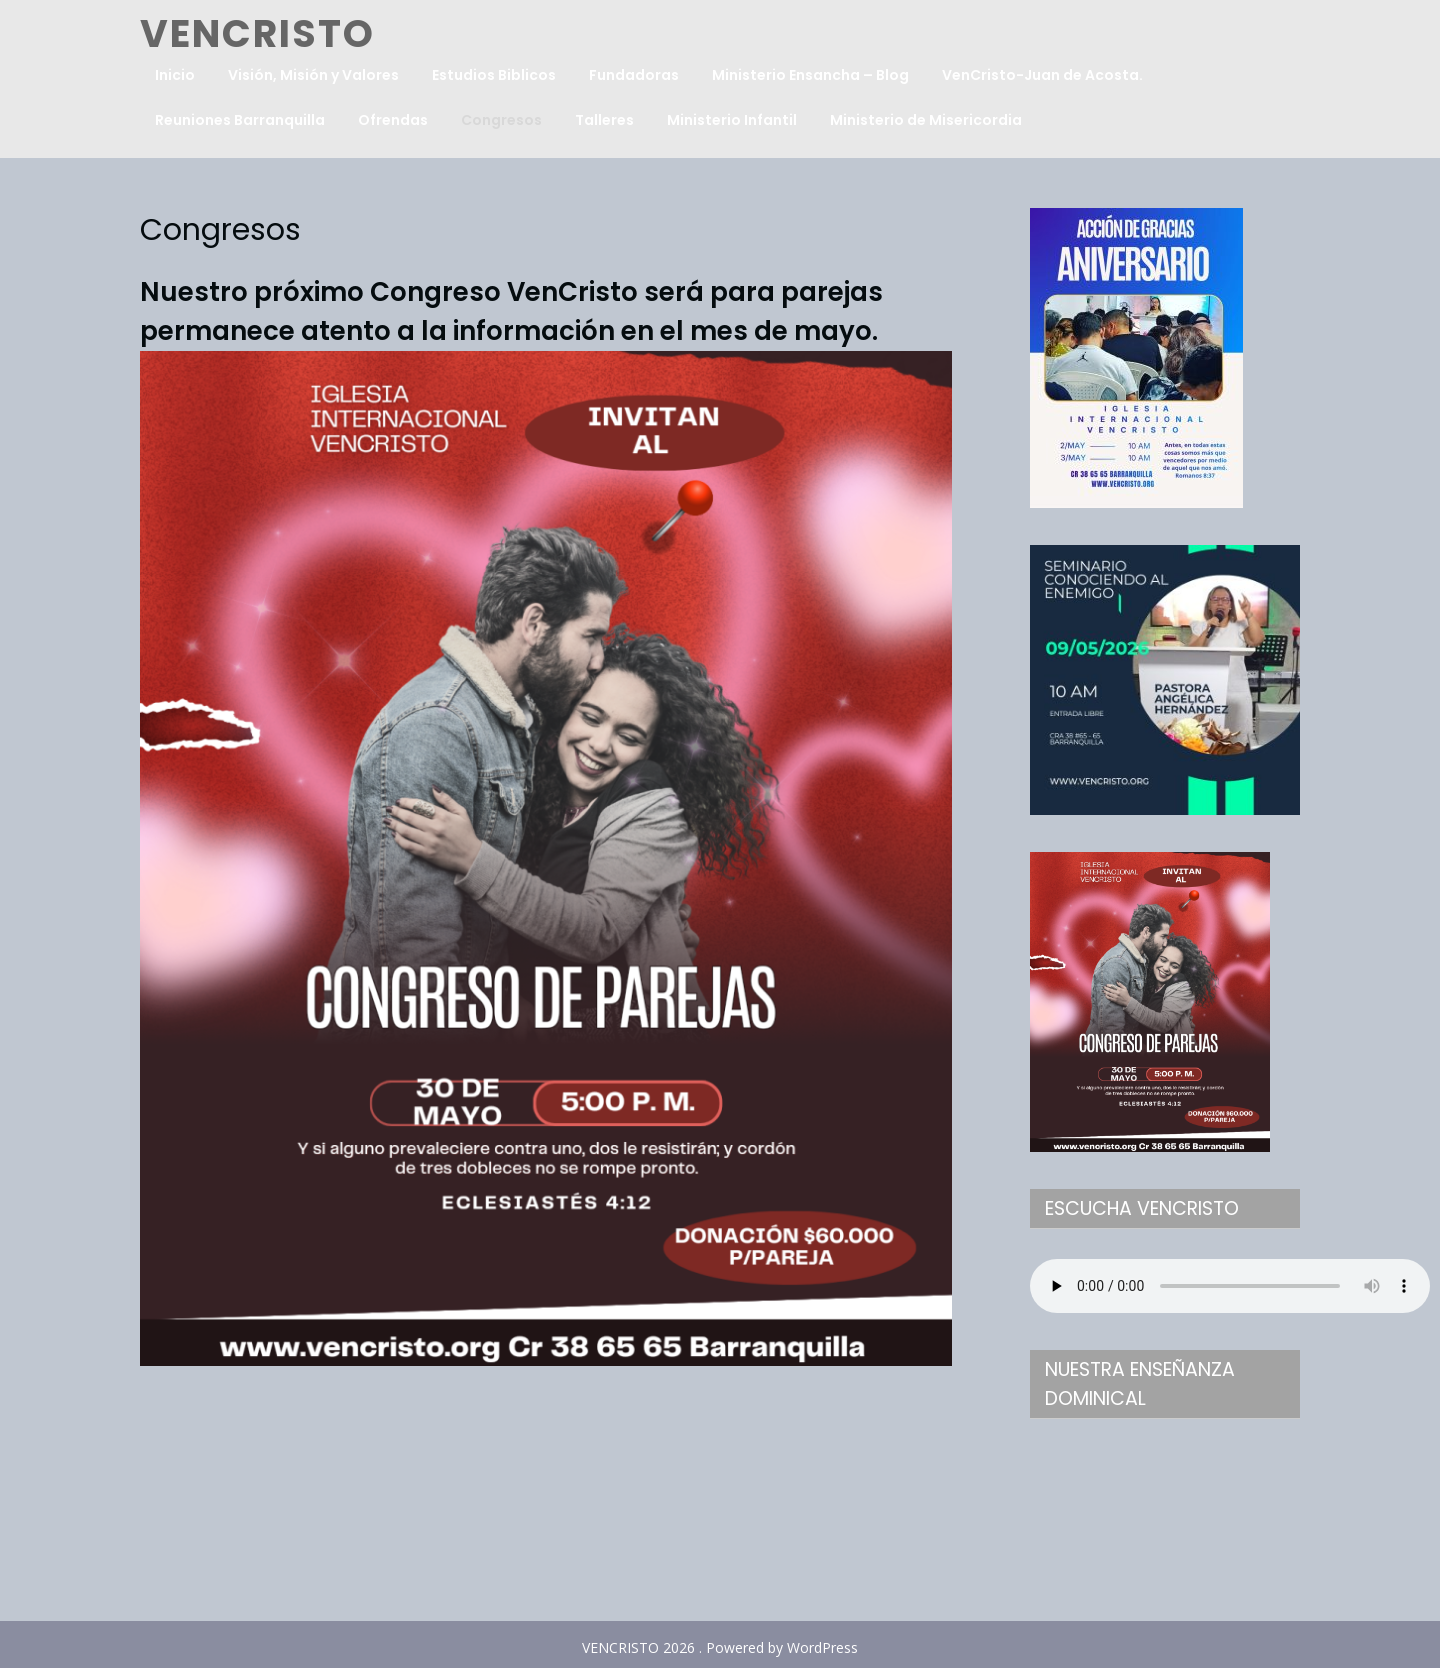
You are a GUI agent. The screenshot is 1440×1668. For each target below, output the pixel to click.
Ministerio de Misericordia (926, 120)
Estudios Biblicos (494, 75)
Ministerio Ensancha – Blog (810, 75)
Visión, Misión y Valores (313, 75)
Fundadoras (634, 75)
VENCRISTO (257, 33)
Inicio (175, 75)
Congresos (501, 120)
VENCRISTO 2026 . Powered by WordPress (720, 1647)
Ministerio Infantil (732, 120)
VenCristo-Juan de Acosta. (1042, 75)
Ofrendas (393, 120)
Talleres (604, 120)
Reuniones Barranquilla (240, 120)
